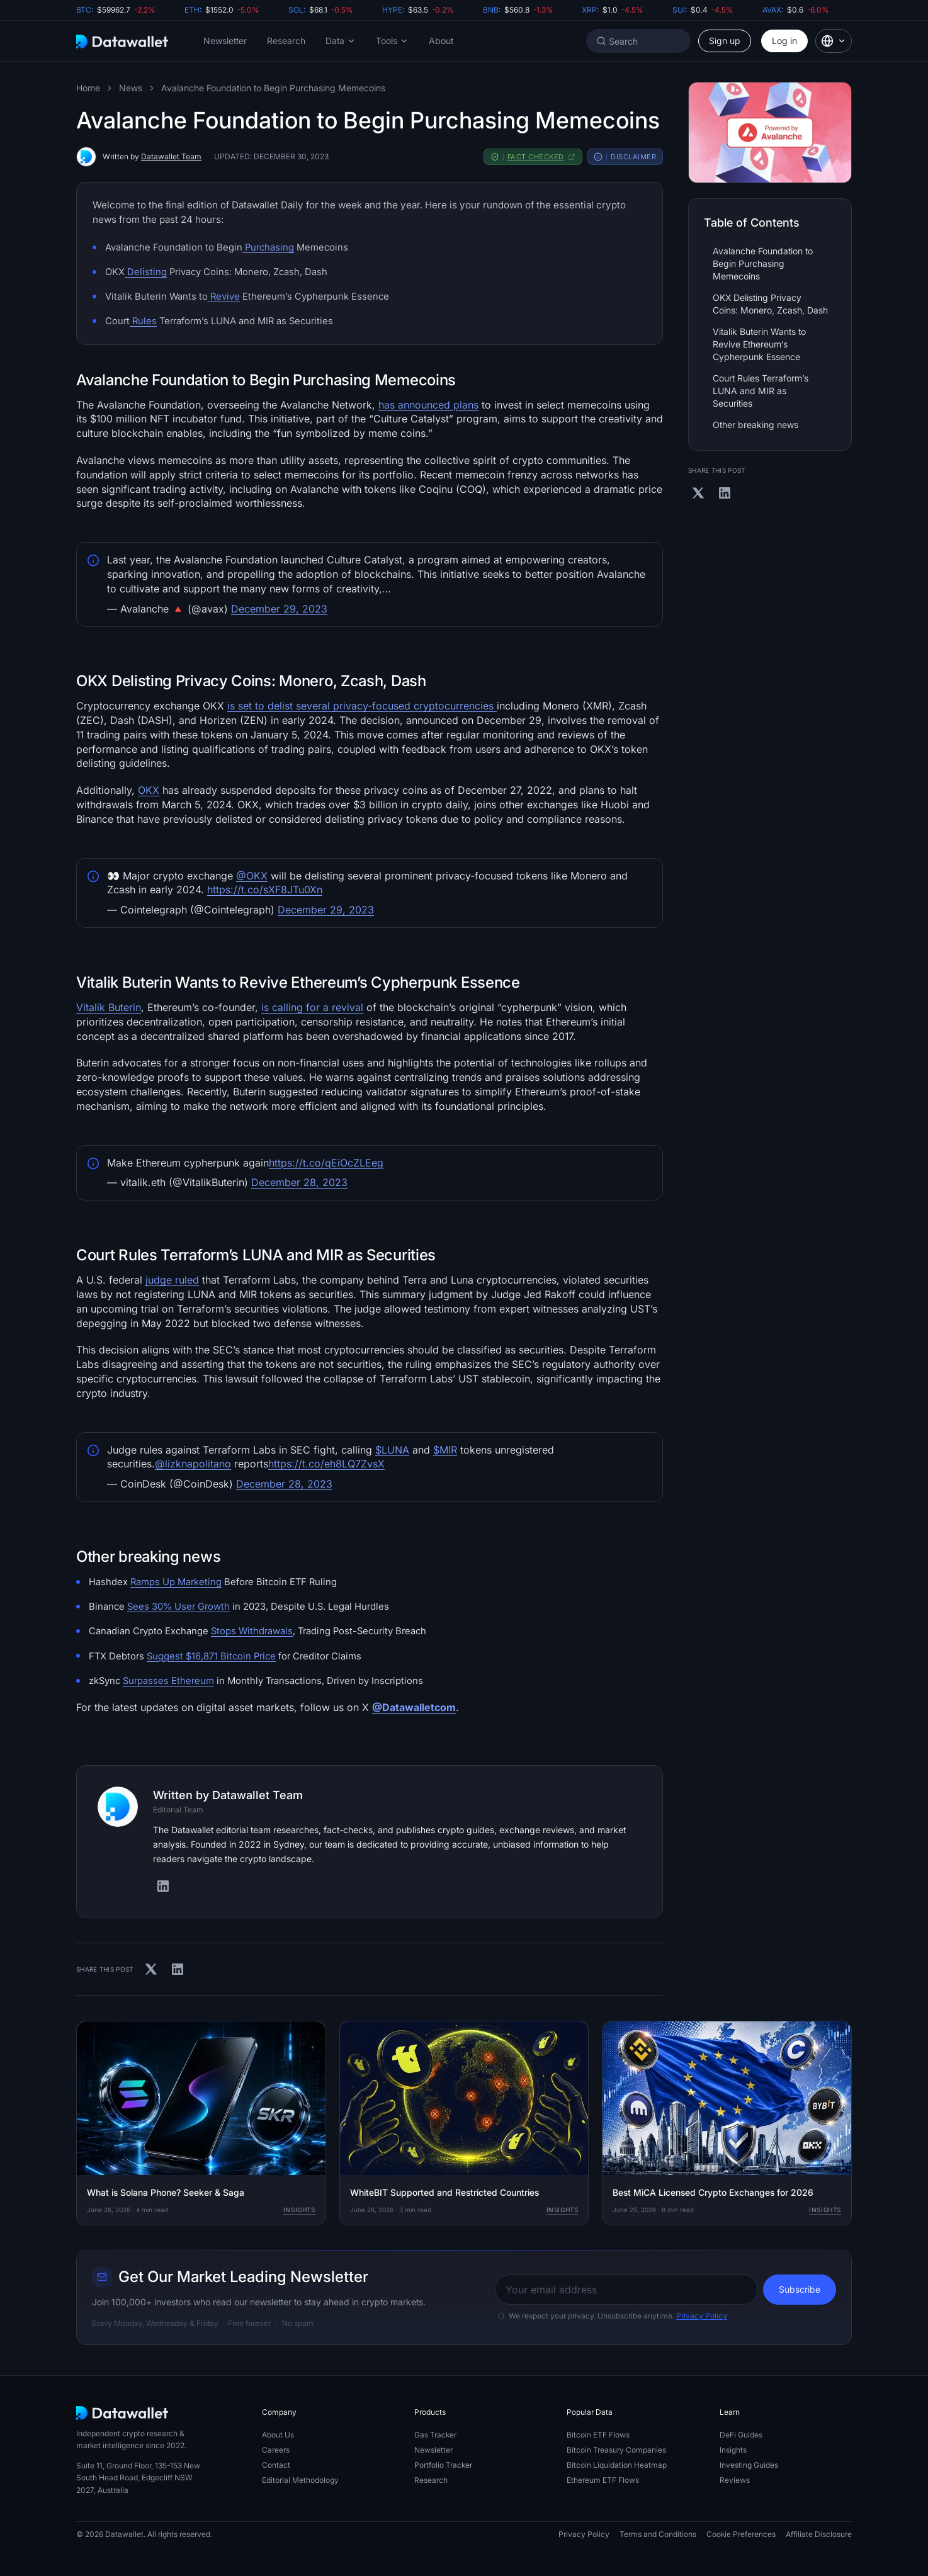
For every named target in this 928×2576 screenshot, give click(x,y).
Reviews (735, 2480)
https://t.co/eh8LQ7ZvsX (326, 1463)
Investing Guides (749, 2465)
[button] (340, 41)
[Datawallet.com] (122, 41)
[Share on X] (151, 1969)
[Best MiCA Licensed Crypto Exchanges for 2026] (727, 2123)
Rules (143, 321)
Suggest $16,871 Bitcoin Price (211, 1656)
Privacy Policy (701, 2315)
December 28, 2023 (299, 1182)
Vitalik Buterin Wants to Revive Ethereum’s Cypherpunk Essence (759, 344)
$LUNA (392, 1449)
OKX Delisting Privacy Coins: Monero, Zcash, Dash (770, 303)
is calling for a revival (312, 1007)
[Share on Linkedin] (177, 1969)
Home (88, 87)
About (441, 40)
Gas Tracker (435, 2434)
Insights (299, 2209)
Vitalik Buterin (108, 1007)
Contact (276, 2465)
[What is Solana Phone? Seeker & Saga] (201, 2123)
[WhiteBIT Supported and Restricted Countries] (464, 2123)
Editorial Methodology (300, 2480)
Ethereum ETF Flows (603, 2480)
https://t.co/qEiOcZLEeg (326, 1162)
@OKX (252, 875)
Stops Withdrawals (252, 1631)
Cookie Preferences (741, 2534)
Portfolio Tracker (443, 2465)
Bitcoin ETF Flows (598, 2434)
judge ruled (172, 1280)
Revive (224, 296)
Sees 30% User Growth (178, 1606)
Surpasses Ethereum (168, 1680)
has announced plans (428, 404)
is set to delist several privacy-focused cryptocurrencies (362, 705)
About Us (278, 2434)
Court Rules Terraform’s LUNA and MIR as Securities (760, 391)
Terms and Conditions (658, 2534)
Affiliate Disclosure (819, 2534)
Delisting (146, 272)
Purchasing (268, 247)
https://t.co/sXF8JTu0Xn (264, 889)
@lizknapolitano (193, 1463)
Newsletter (225, 40)
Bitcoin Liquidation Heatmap (617, 2465)
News (130, 87)
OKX (148, 790)
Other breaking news (755, 424)
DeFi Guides (741, 2434)
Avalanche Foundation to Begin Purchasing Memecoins (273, 87)
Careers (276, 2450)
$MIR (445, 1449)
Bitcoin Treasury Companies (616, 2450)
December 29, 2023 (279, 608)
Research (286, 40)
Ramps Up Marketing (176, 1582)
